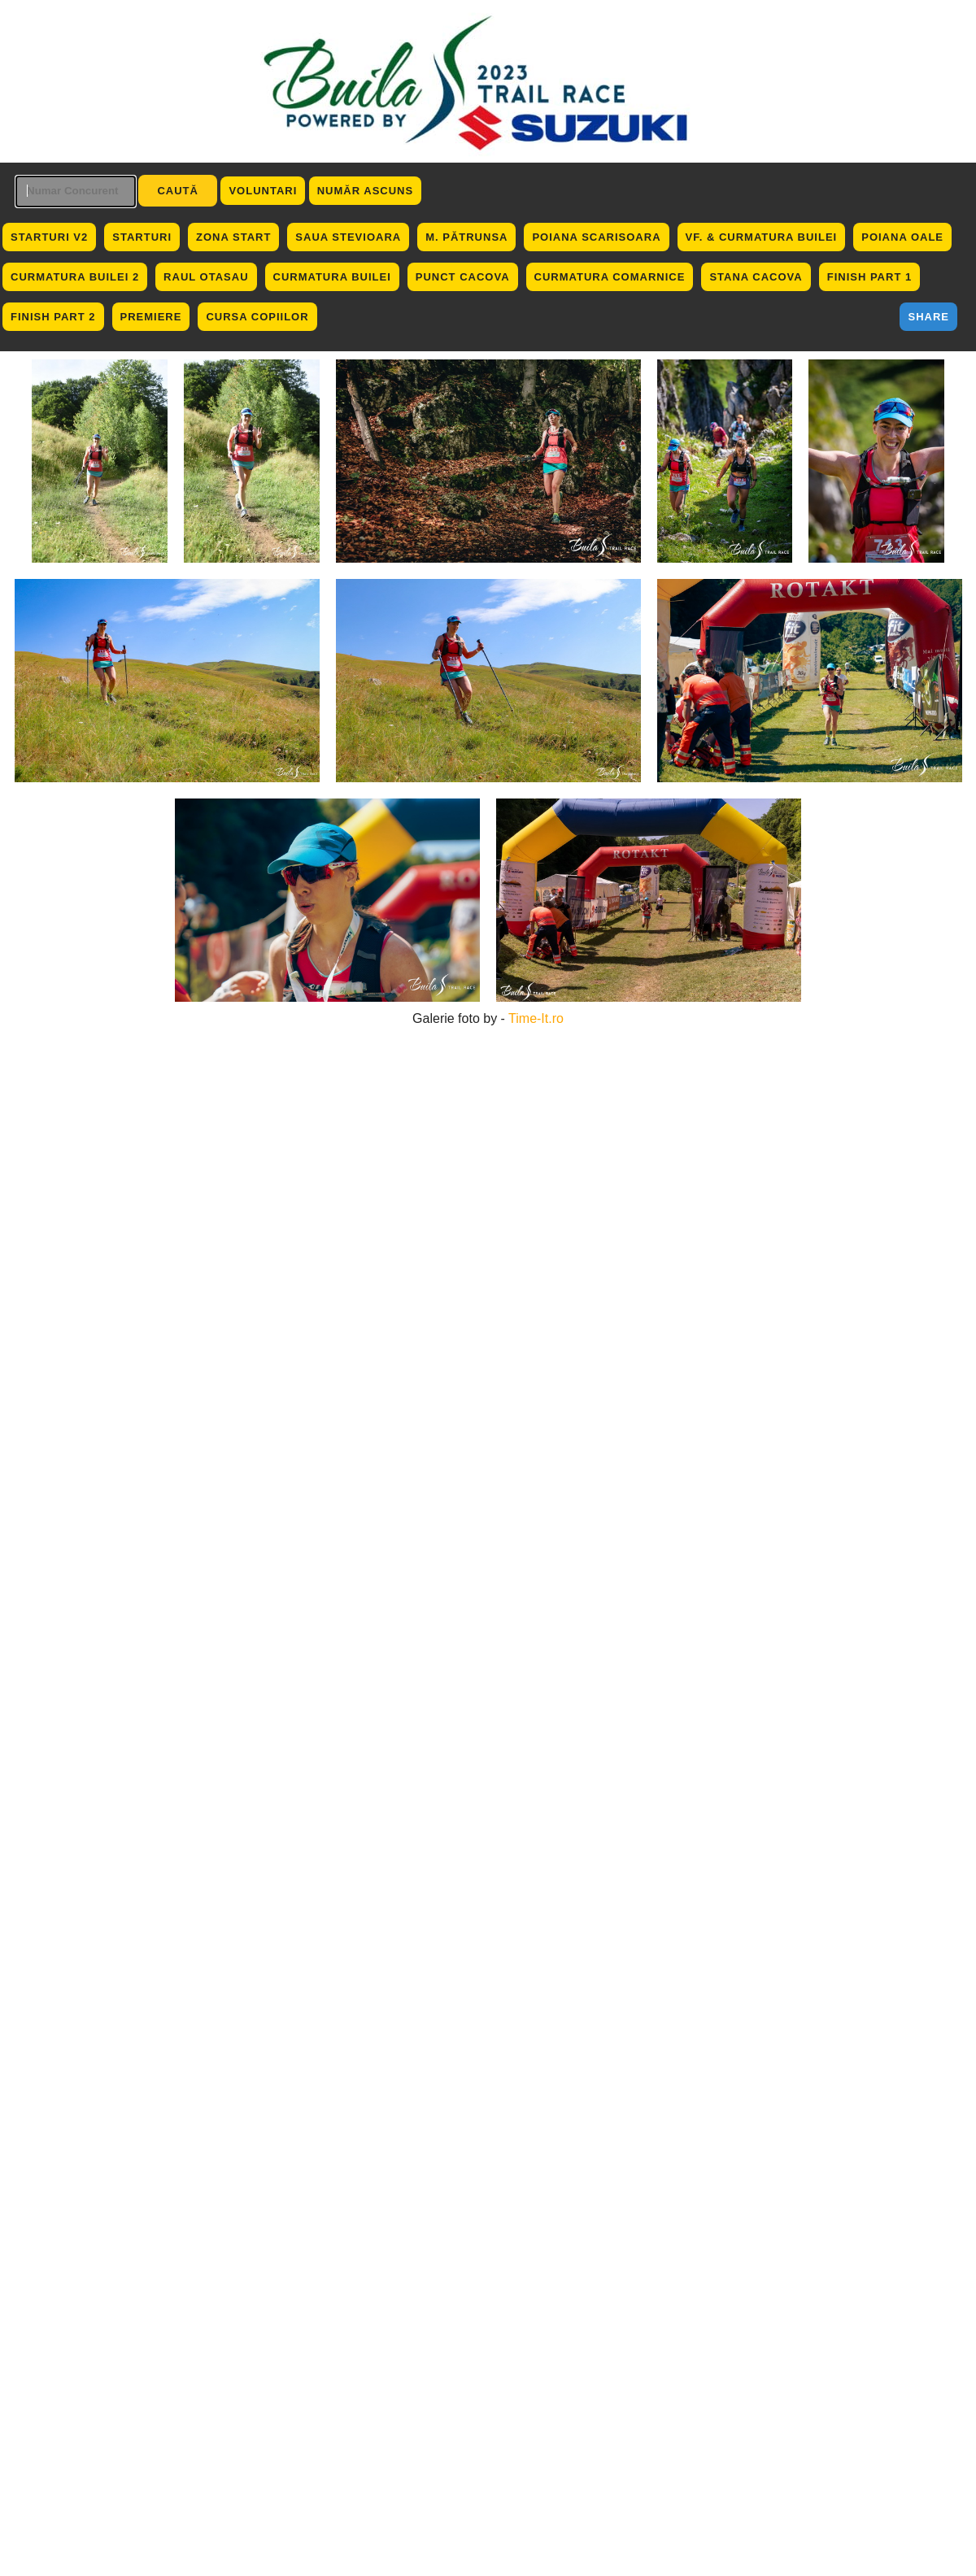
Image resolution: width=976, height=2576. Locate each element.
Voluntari (263, 191)
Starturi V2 (49, 237)
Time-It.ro (536, 1018)
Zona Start (233, 237)
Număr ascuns (365, 191)
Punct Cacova (463, 277)
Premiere (151, 317)
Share (928, 317)
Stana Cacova (755, 277)
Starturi (142, 237)
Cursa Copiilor (257, 317)
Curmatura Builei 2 (75, 277)
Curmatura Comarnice (610, 277)
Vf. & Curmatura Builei (762, 237)
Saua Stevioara (348, 237)
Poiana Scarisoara (596, 237)
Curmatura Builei (332, 277)
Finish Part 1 (870, 277)
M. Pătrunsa (466, 237)
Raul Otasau (205, 277)
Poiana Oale (902, 237)
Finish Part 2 (53, 317)
